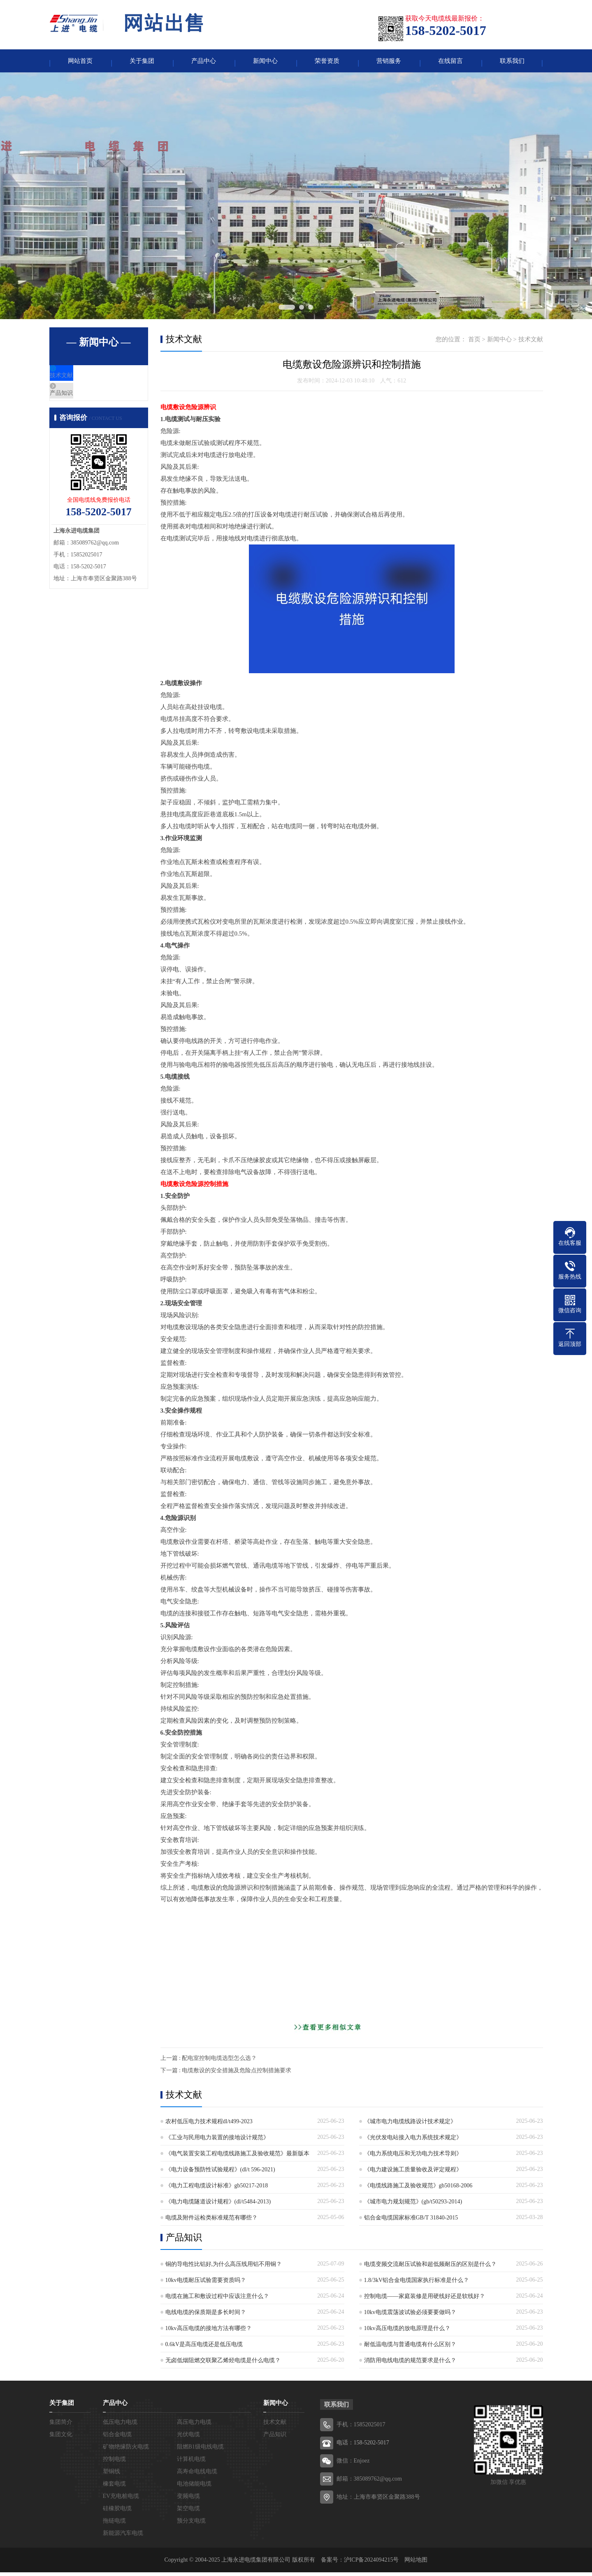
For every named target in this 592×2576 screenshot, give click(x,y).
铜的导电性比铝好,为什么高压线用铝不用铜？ (223, 2268)
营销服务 (389, 62)
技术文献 (81, 381)
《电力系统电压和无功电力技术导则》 (413, 2157)
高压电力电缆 (194, 2426)
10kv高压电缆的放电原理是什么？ (407, 2332)
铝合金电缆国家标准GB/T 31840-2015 (411, 2221)
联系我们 (512, 62)
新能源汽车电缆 (123, 2537)
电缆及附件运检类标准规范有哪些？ (211, 2221)
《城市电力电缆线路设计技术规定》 (410, 2125)
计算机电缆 (191, 2463)
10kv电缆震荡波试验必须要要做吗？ (410, 2316)
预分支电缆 (191, 2524)
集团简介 (60, 2426)
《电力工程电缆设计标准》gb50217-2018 (216, 2189)
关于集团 (142, 62)
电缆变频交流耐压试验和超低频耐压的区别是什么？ (430, 2268)
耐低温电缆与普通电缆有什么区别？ (410, 2348)
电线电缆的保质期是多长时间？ (205, 2316)
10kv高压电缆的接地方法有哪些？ (208, 2332)
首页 (474, 343)
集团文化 (60, 2438)
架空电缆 (188, 2512)
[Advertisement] (351, 1966)
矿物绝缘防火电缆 (126, 2450)
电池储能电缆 (194, 2487)
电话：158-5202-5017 (363, 2446)
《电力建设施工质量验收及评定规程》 (413, 2173)
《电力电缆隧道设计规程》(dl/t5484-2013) (218, 2205)
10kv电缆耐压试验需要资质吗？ (205, 2284)
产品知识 (81, 405)
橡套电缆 (114, 2487)
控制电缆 (114, 2463)
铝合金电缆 (117, 2438)
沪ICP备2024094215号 (371, 2563)
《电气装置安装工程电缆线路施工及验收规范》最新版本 (237, 2157)
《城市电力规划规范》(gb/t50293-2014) (413, 2205)
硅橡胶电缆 (117, 2512)
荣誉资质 (327, 62)
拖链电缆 (114, 2524)
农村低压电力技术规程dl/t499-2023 (209, 2125)
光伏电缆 (188, 2438)
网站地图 (415, 2563)
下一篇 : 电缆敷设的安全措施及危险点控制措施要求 (226, 2074)
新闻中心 (265, 62)
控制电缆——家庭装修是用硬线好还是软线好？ (424, 2300)
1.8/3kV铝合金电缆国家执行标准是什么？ (416, 2284)
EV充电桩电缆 (121, 2500)
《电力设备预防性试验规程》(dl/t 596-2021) (220, 2173)
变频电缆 (188, 2500)
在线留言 (450, 62)
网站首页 (80, 62)
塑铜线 (111, 2475)
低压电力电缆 (120, 2426)
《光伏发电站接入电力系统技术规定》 (413, 2141)
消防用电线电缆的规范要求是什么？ (410, 2364)
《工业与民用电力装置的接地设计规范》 (217, 2141)
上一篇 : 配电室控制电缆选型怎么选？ (208, 2062)
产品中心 (203, 62)
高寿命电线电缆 (197, 2475)
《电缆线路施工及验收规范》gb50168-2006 (418, 2189)
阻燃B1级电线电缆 (200, 2450)
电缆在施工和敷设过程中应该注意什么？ (217, 2300)
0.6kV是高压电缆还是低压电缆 (204, 2348)
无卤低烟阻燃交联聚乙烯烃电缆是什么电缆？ (223, 2364)
